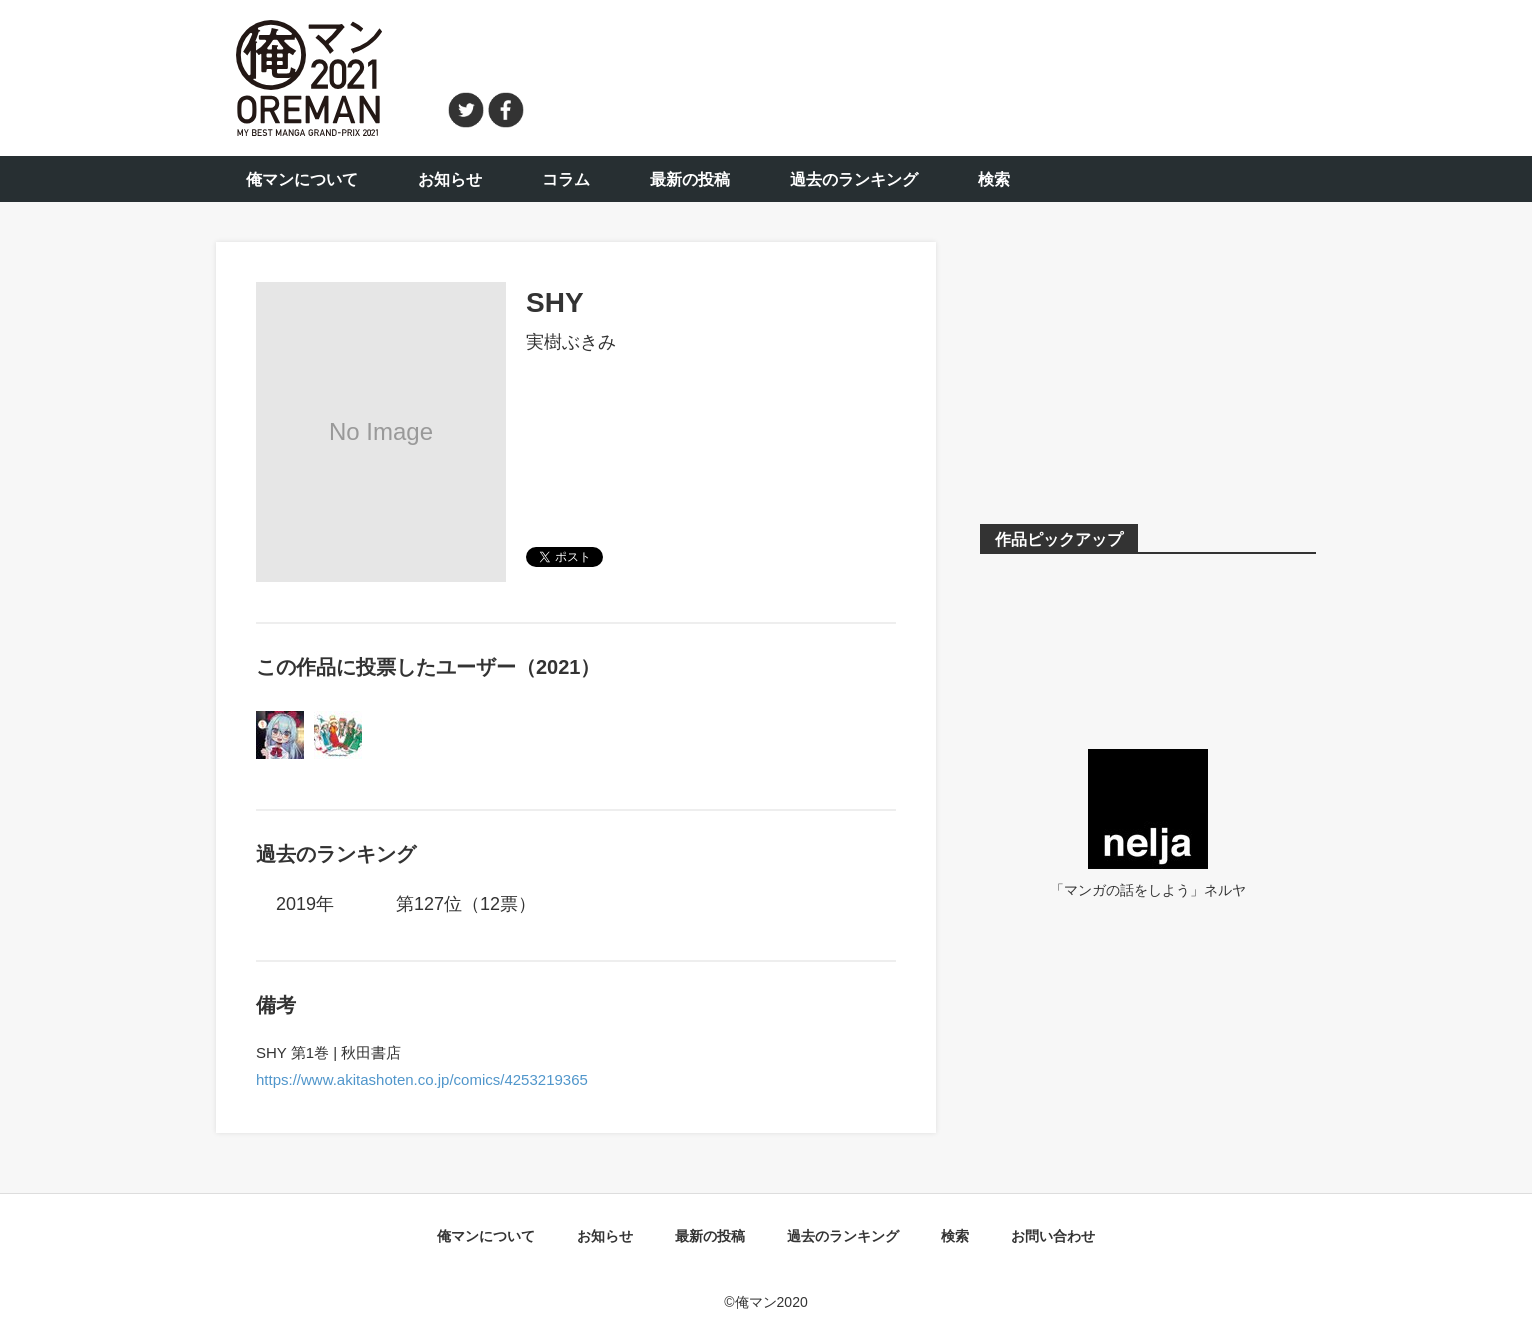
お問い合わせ (1053, 1236)
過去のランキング (854, 179)
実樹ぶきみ (571, 342)
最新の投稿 (690, 179)
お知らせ (450, 179)
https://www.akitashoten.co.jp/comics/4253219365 (422, 1079)
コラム (566, 179)
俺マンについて (302, 179)
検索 (994, 179)
